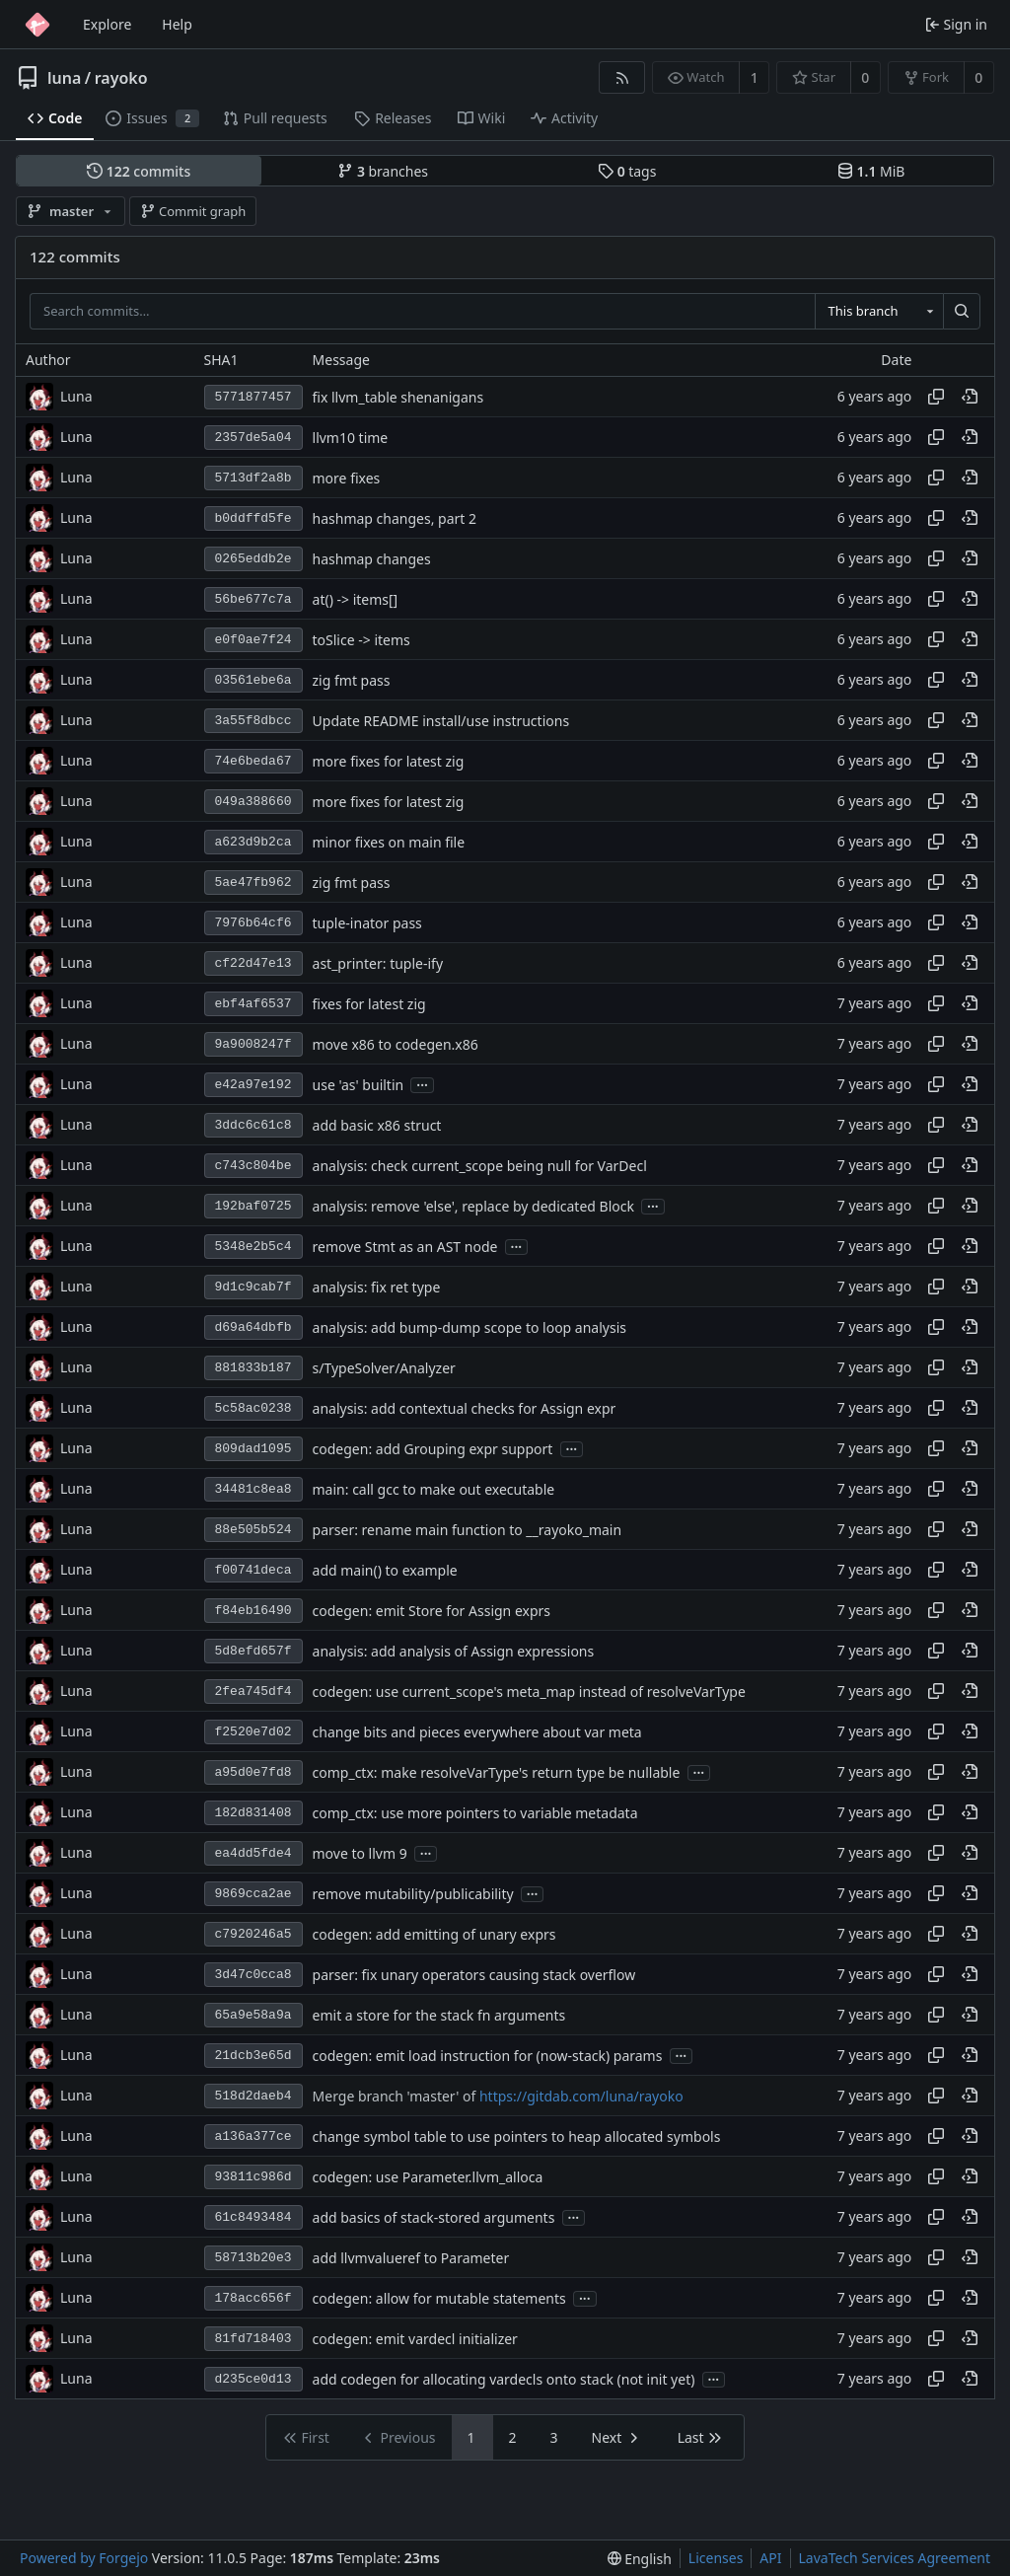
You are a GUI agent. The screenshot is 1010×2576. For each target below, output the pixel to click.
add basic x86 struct (377, 1125)
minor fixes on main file (389, 842)
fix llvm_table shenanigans (398, 397)
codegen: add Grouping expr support (433, 1448)
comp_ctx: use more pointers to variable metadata (475, 1812)
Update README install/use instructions (441, 720)
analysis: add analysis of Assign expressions (454, 1651)
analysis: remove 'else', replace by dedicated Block (473, 1206)
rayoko (121, 78)
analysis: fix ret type (377, 1287)
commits (138, 171)
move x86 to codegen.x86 (395, 1044)
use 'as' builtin (358, 1084)
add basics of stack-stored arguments (434, 2217)
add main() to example (385, 1570)
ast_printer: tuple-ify (378, 963)
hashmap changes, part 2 (395, 518)
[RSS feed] (622, 77)
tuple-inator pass (367, 923)
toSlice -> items (361, 639)
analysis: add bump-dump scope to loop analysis (469, 1327)
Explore (107, 24)
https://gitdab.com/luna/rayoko (581, 2096)
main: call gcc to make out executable (434, 1489)
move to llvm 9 (360, 1853)
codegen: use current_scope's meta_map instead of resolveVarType (529, 1691)
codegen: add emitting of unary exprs (434, 1934)
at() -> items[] (355, 599)
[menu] (640, 2558)
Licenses (716, 2557)
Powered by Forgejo (84, 2557)
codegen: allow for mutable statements (439, 2298)
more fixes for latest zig (389, 761)
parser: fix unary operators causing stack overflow (474, 1974)
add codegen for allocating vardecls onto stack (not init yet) (504, 2379)
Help (177, 24)
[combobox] (879, 312)
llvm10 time (351, 437)
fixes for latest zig (369, 1003)
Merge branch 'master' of (396, 2096)
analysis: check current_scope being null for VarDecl (480, 1165)
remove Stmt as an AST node (405, 1246)
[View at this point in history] (969, 396)
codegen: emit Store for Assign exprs (432, 1610)
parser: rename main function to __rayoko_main (467, 1529)
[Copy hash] (936, 396)
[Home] (37, 24)
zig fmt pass (352, 680)
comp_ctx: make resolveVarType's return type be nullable (497, 1772)
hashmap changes (372, 559)
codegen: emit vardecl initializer (415, 2338)
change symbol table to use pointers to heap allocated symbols (517, 2136)
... (422, 1083)
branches (382, 171)
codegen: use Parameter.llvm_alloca (428, 2177)
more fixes (347, 478)
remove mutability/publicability (413, 1893)
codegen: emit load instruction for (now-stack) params (488, 2055)
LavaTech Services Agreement (894, 2557)
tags (627, 171)
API (770, 2557)
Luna (76, 396)
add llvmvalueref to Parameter (411, 2257)
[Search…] (961, 312)
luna (64, 78)
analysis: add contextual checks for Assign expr (464, 1408)
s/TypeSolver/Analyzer (384, 1368)
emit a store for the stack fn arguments (439, 2015)
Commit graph (193, 211)
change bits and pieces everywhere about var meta (477, 1732)
